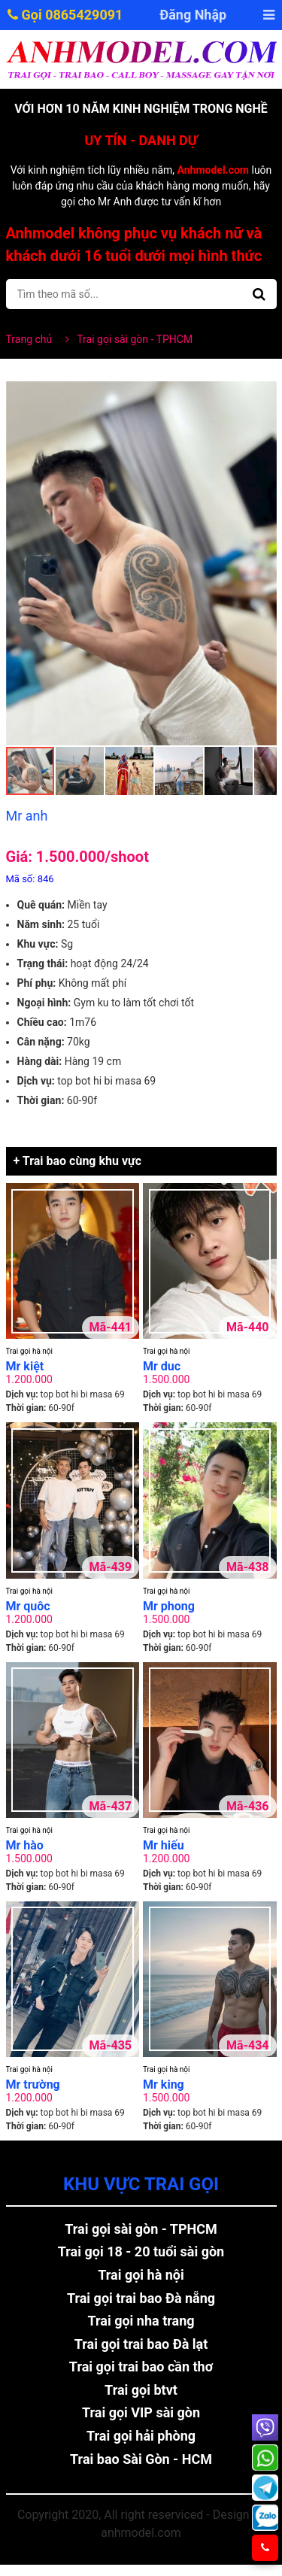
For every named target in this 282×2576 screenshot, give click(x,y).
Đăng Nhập (193, 15)
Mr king (163, 2084)
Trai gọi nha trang (140, 2321)
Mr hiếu (163, 1845)
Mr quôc (28, 1606)
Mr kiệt (25, 1366)
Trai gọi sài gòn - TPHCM (141, 2229)
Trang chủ (29, 339)
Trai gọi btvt (141, 2390)
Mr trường (33, 2084)
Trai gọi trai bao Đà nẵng (141, 2298)
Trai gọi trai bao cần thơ (141, 2366)
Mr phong (169, 1606)
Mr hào (25, 1845)
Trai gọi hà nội (29, 1351)
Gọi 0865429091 (65, 15)
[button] (263, 395)
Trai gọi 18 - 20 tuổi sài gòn (141, 2251)
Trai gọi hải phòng (141, 2436)
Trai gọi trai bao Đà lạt (141, 2344)
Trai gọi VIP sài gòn (141, 2412)
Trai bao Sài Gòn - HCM (141, 2459)
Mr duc (161, 1366)
